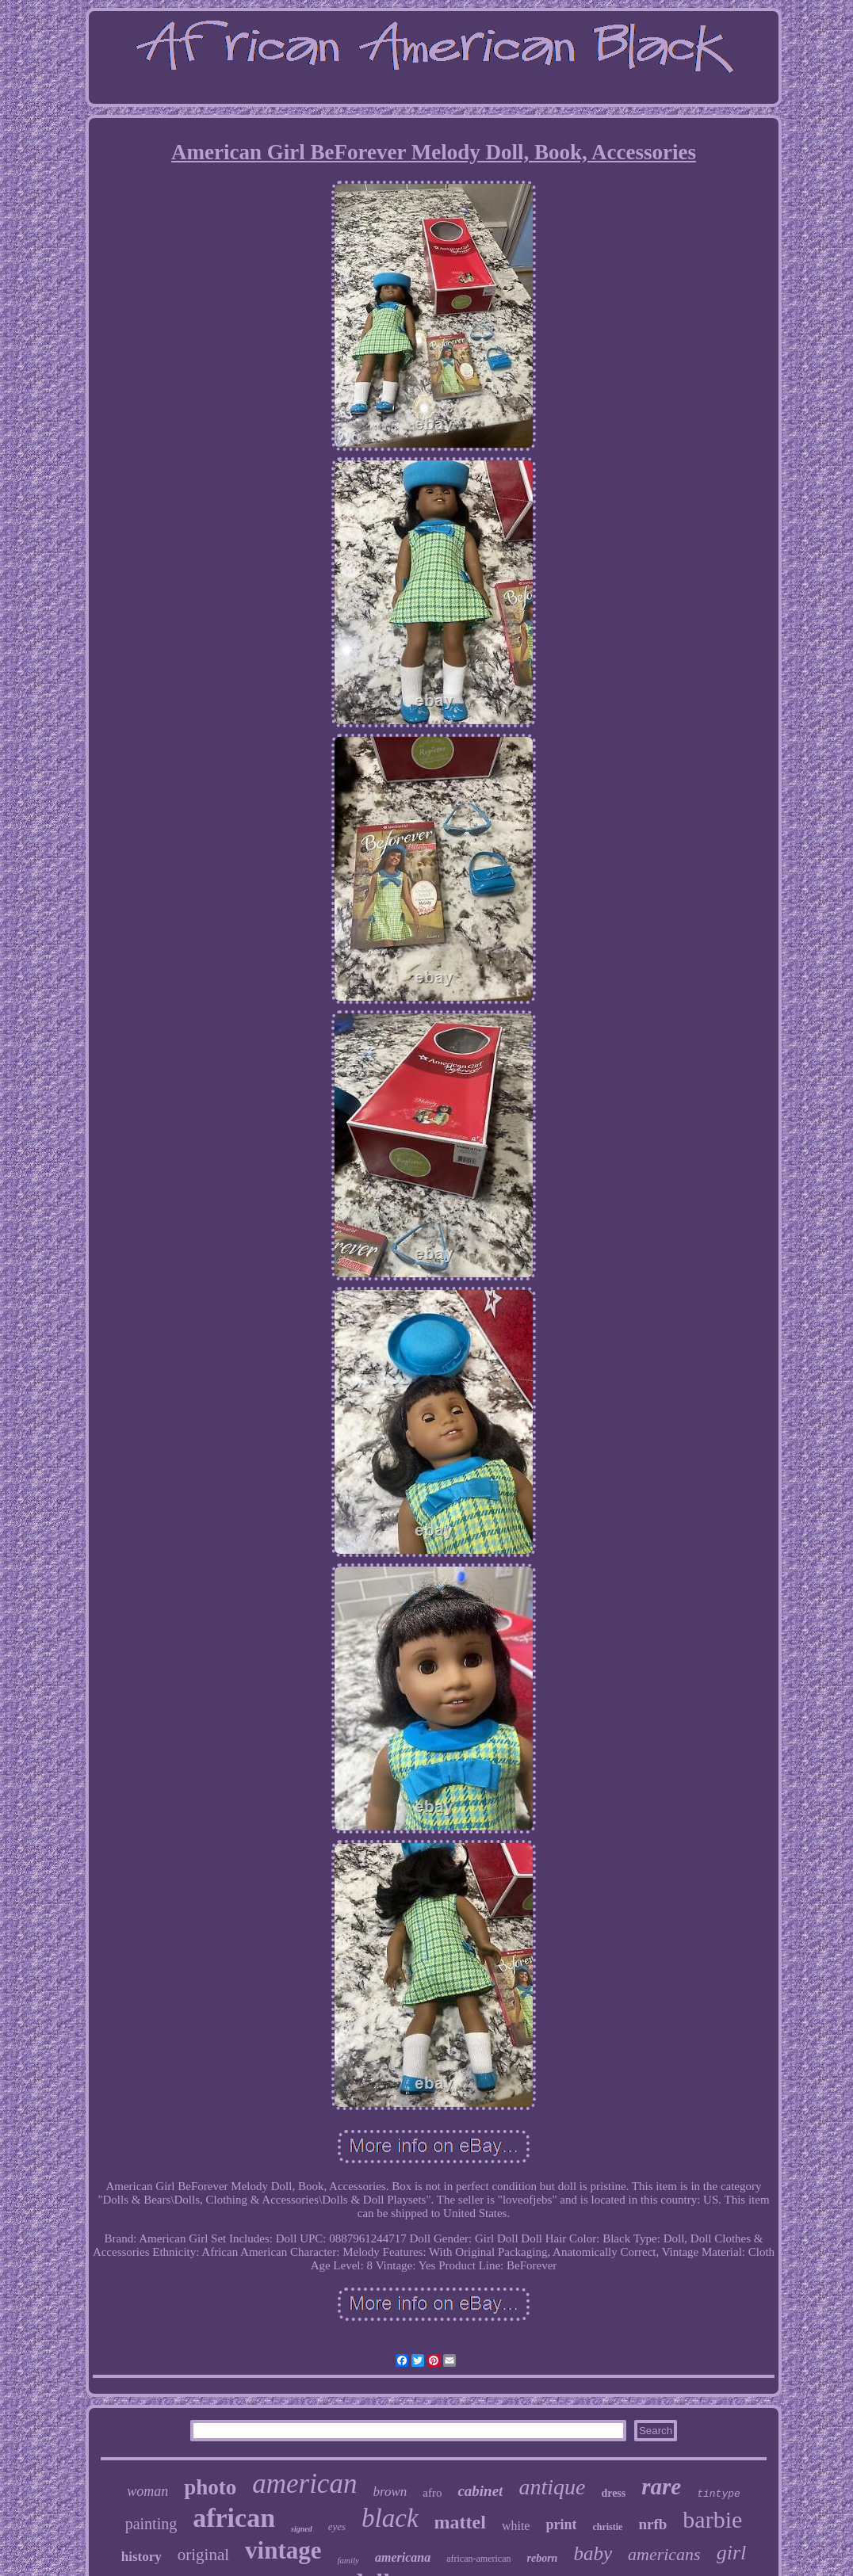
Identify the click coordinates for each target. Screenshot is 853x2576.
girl (732, 2552)
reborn (542, 2558)
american (304, 2483)
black (389, 2518)
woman (147, 2491)
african (234, 2517)
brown (390, 2491)
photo (210, 2487)
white (516, 2525)
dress (613, 2493)
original (203, 2554)
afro (432, 2492)
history (141, 2556)
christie (607, 2526)
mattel (460, 2522)
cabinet (480, 2491)
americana (402, 2557)
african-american (478, 2558)
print (560, 2524)
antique (551, 2487)
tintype (718, 2494)
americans (664, 2554)
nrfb (652, 2524)
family (349, 2560)
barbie (712, 2519)
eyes (337, 2526)
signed (301, 2528)
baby (592, 2553)
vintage (283, 2550)
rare (661, 2486)
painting (151, 2523)
